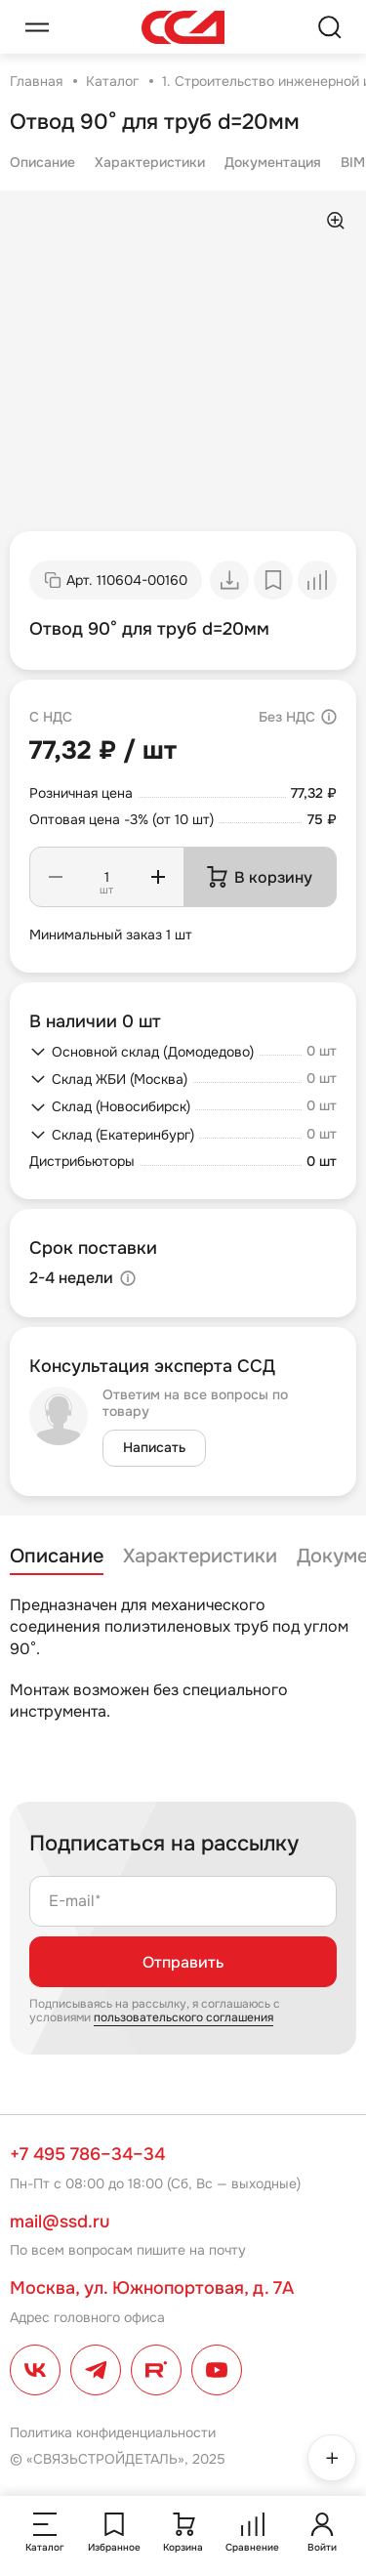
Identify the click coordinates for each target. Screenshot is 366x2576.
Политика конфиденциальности (113, 2432)
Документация (272, 162)
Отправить (183, 1962)
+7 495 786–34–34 (87, 2154)
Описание (42, 162)
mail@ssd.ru (59, 2221)
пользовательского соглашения (183, 2017)
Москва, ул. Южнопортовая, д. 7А (152, 2288)
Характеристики (150, 162)
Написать (154, 1447)
